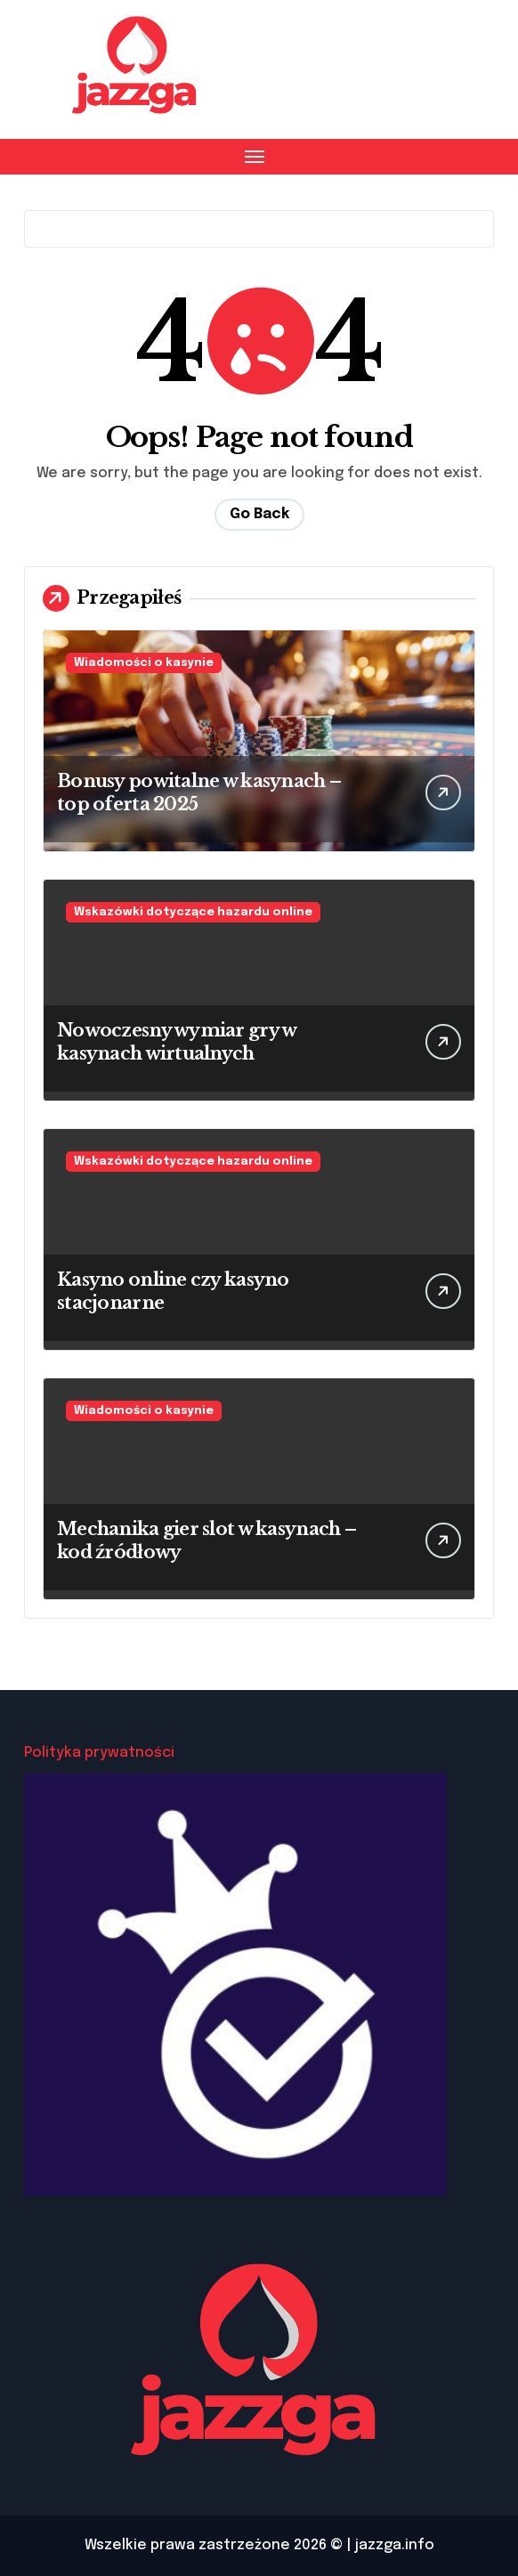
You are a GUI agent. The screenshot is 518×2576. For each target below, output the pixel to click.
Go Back (259, 514)
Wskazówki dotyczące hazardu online (193, 912)
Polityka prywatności (99, 1752)
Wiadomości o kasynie (144, 663)
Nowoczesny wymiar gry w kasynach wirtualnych (176, 1042)
